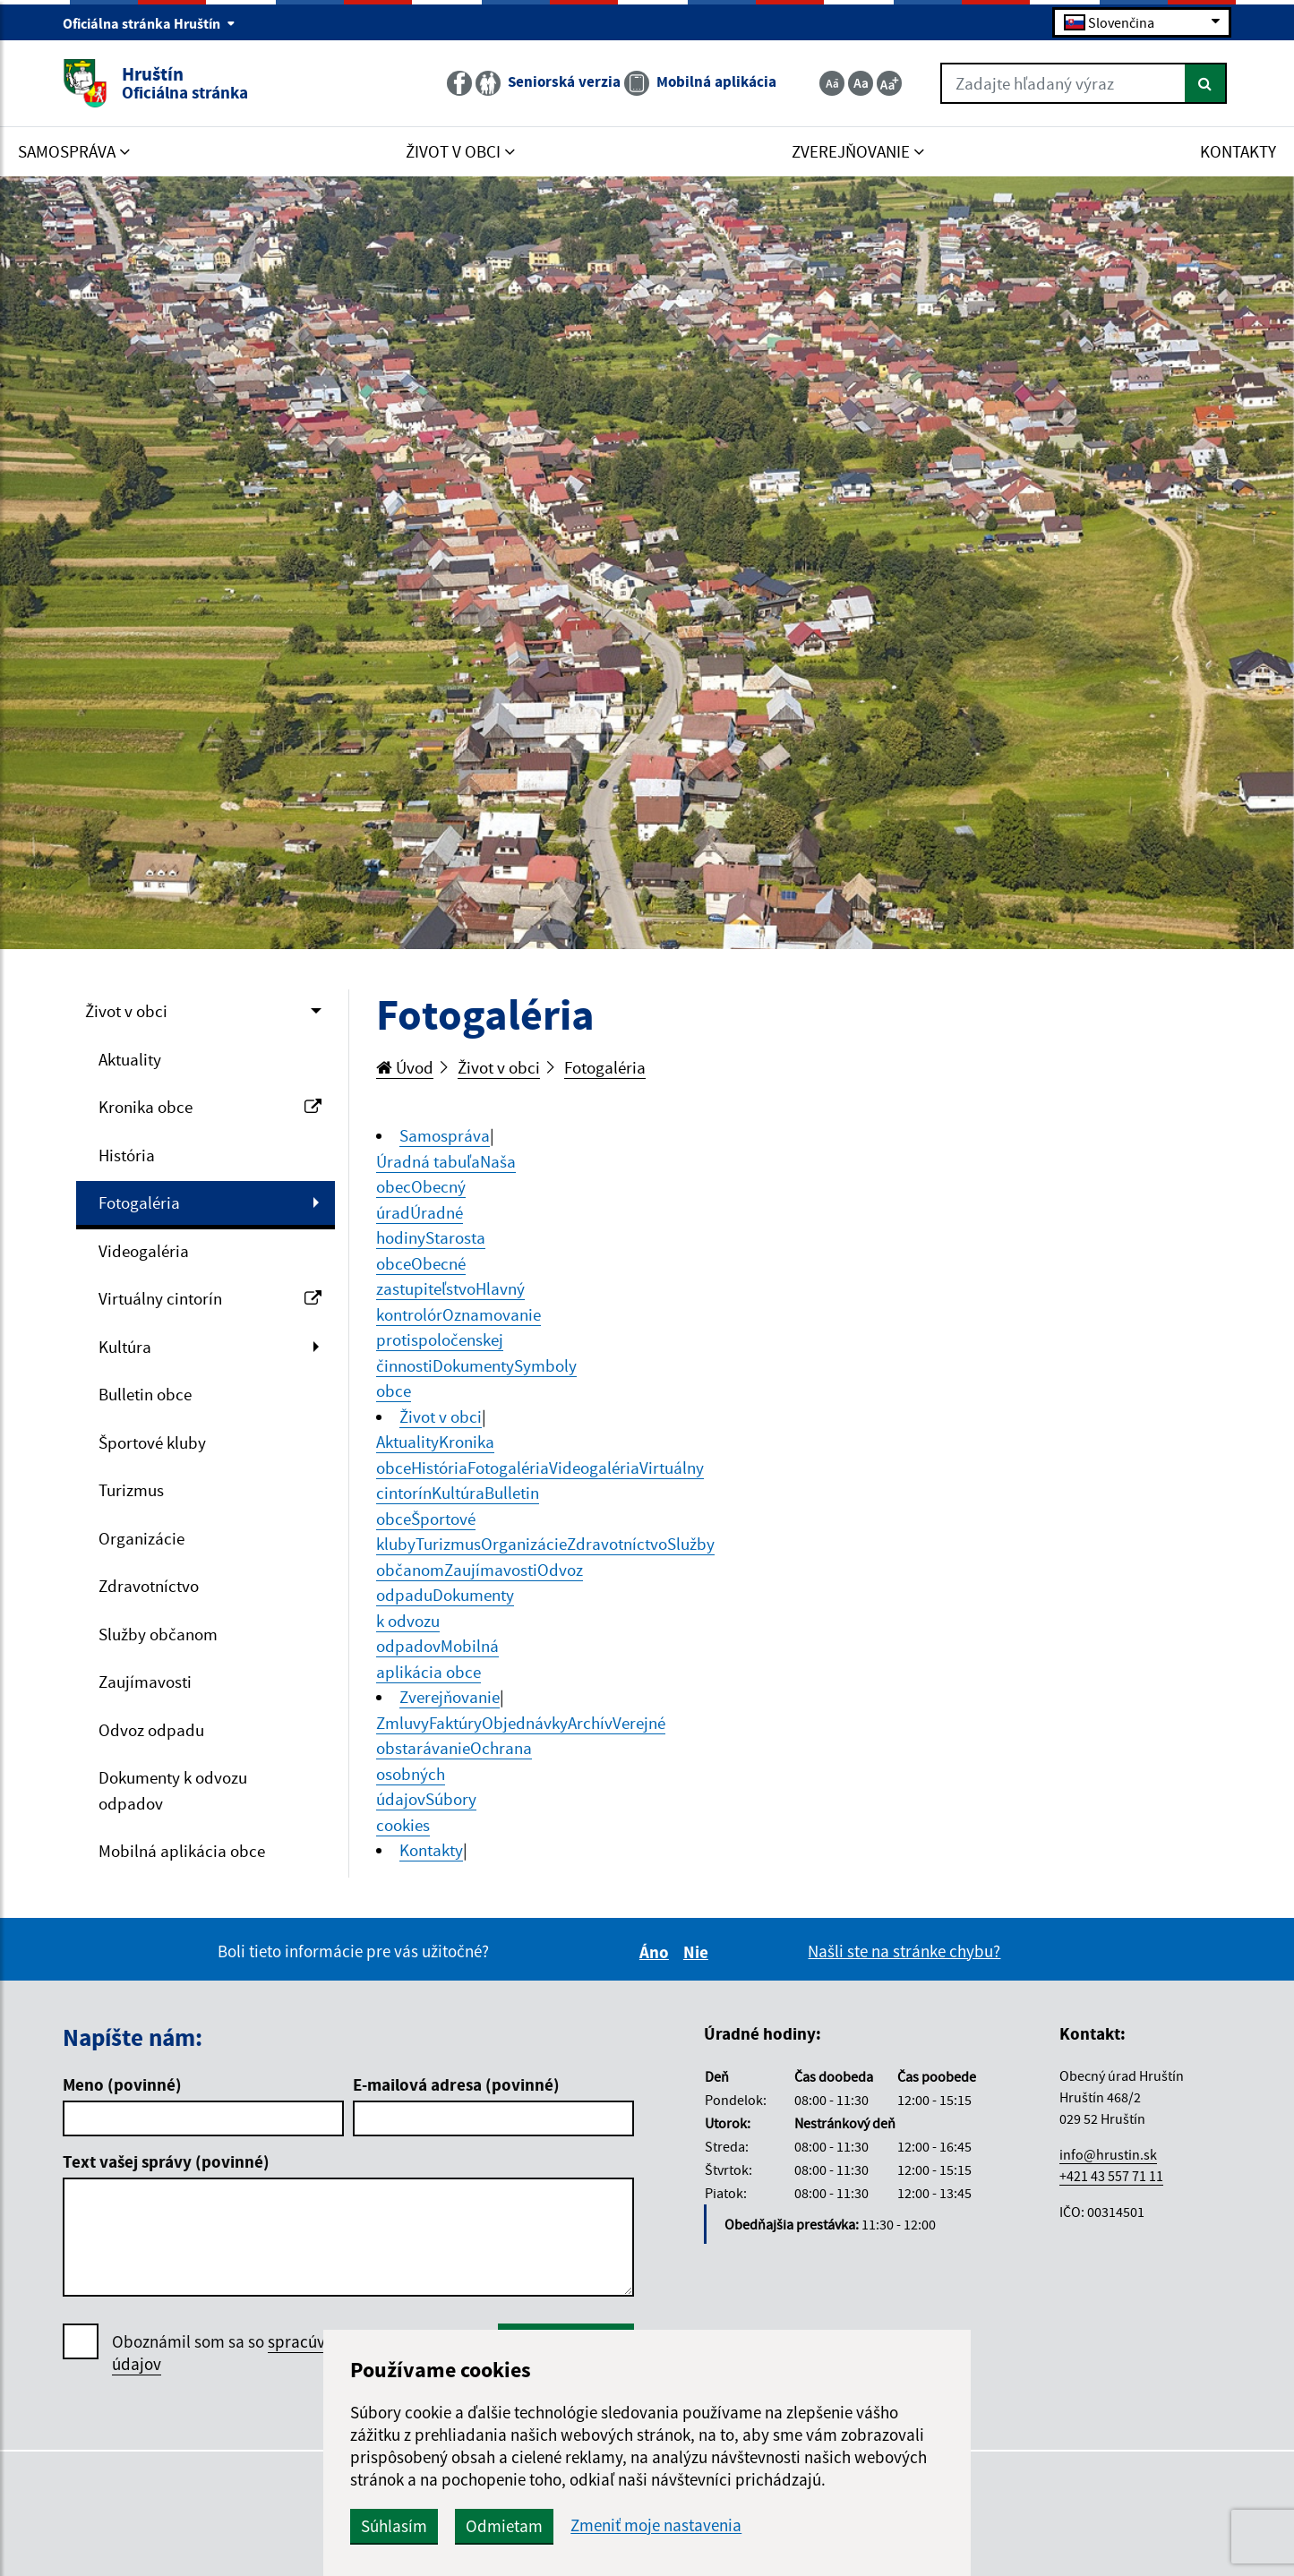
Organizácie (141, 1538)
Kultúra (125, 1346)
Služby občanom (158, 1634)
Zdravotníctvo (149, 1585)
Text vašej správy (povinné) (166, 2161)
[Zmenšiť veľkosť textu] (831, 83)
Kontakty (431, 1850)
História (127, 1155)
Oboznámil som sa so (273, 2353)
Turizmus (131, 1490)
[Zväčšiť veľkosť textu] (889, 83)
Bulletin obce (145, 1394)
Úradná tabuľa (428, 1161)
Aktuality (130, 1059)
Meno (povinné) (122, 2084)
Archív (590, 1722)
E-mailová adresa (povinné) (456, 2084)
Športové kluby (152, 1442)
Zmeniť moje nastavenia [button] (655, 2525)
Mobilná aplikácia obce (182, 1850)
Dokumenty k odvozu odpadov (173, 1790)
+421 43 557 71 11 (1111, 2176)
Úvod (404, 1067)
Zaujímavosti (145, 1681)
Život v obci (126, 1011)
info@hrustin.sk (1108, 2154)
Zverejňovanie (449, 1696)
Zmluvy (402, 1722)
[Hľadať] (1206, 83)
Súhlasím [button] (394, 2526)
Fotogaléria (139, 1202)
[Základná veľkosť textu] (860, 83)
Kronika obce (210, 1106)
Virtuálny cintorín (210, 1298)
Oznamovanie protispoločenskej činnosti (458, 1340)
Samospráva (444, 1135)
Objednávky (525, 1722)
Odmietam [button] (504, 2526)
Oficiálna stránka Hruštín (149, 23)
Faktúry (455, 1722)
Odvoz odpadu (151, 1730)
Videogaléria (144, 1251)
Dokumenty (473, 1365)
